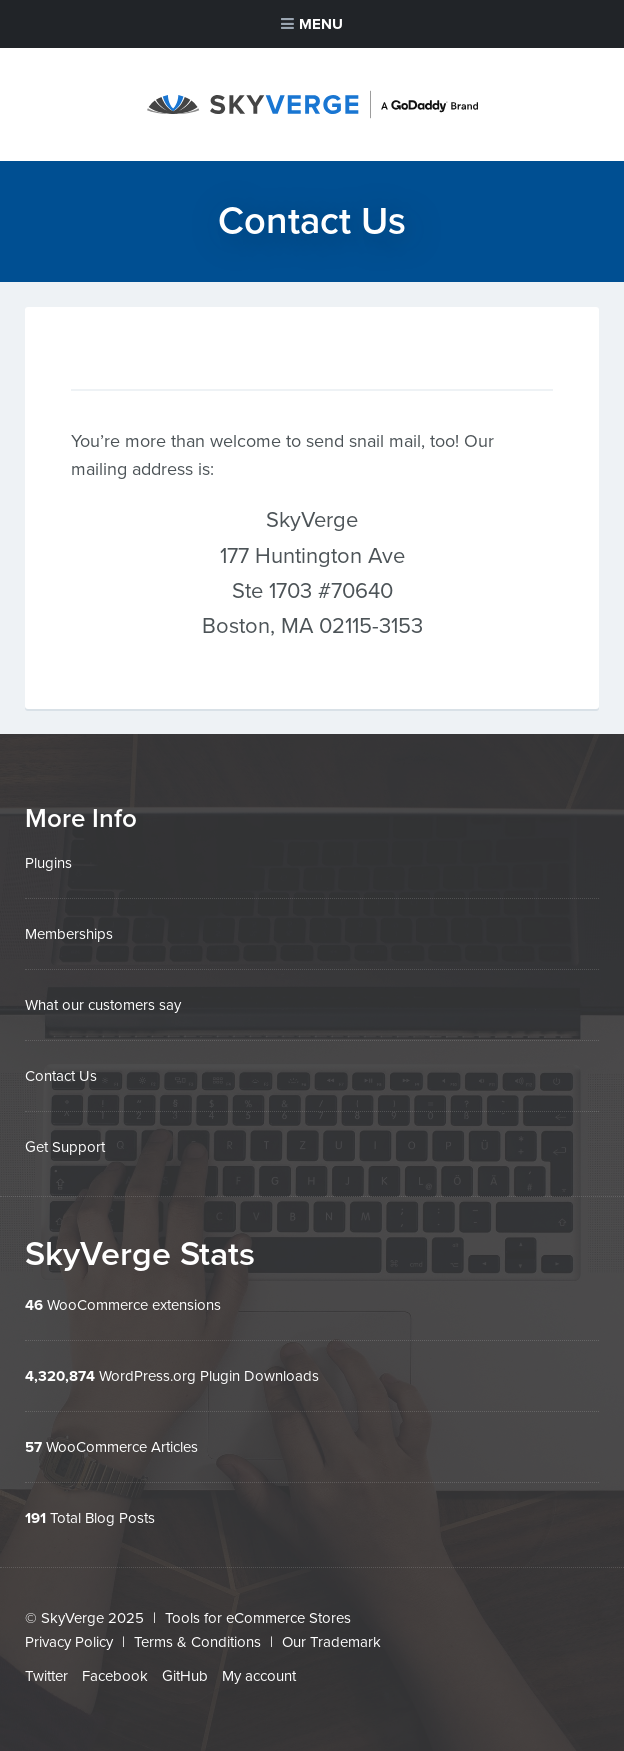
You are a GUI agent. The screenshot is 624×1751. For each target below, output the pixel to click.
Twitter (46, 1676)
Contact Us (61, 1076)
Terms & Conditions (197, 1642)
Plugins (48, 863)
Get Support (65, 1147)
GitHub (185, 1676)
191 (35, 1518)
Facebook (115, 1676)
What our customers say (103, 1005)
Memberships (69, 934)
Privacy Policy (69, 1642)
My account (259, 1676)
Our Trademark (331, 1642)
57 (33, 1447)
